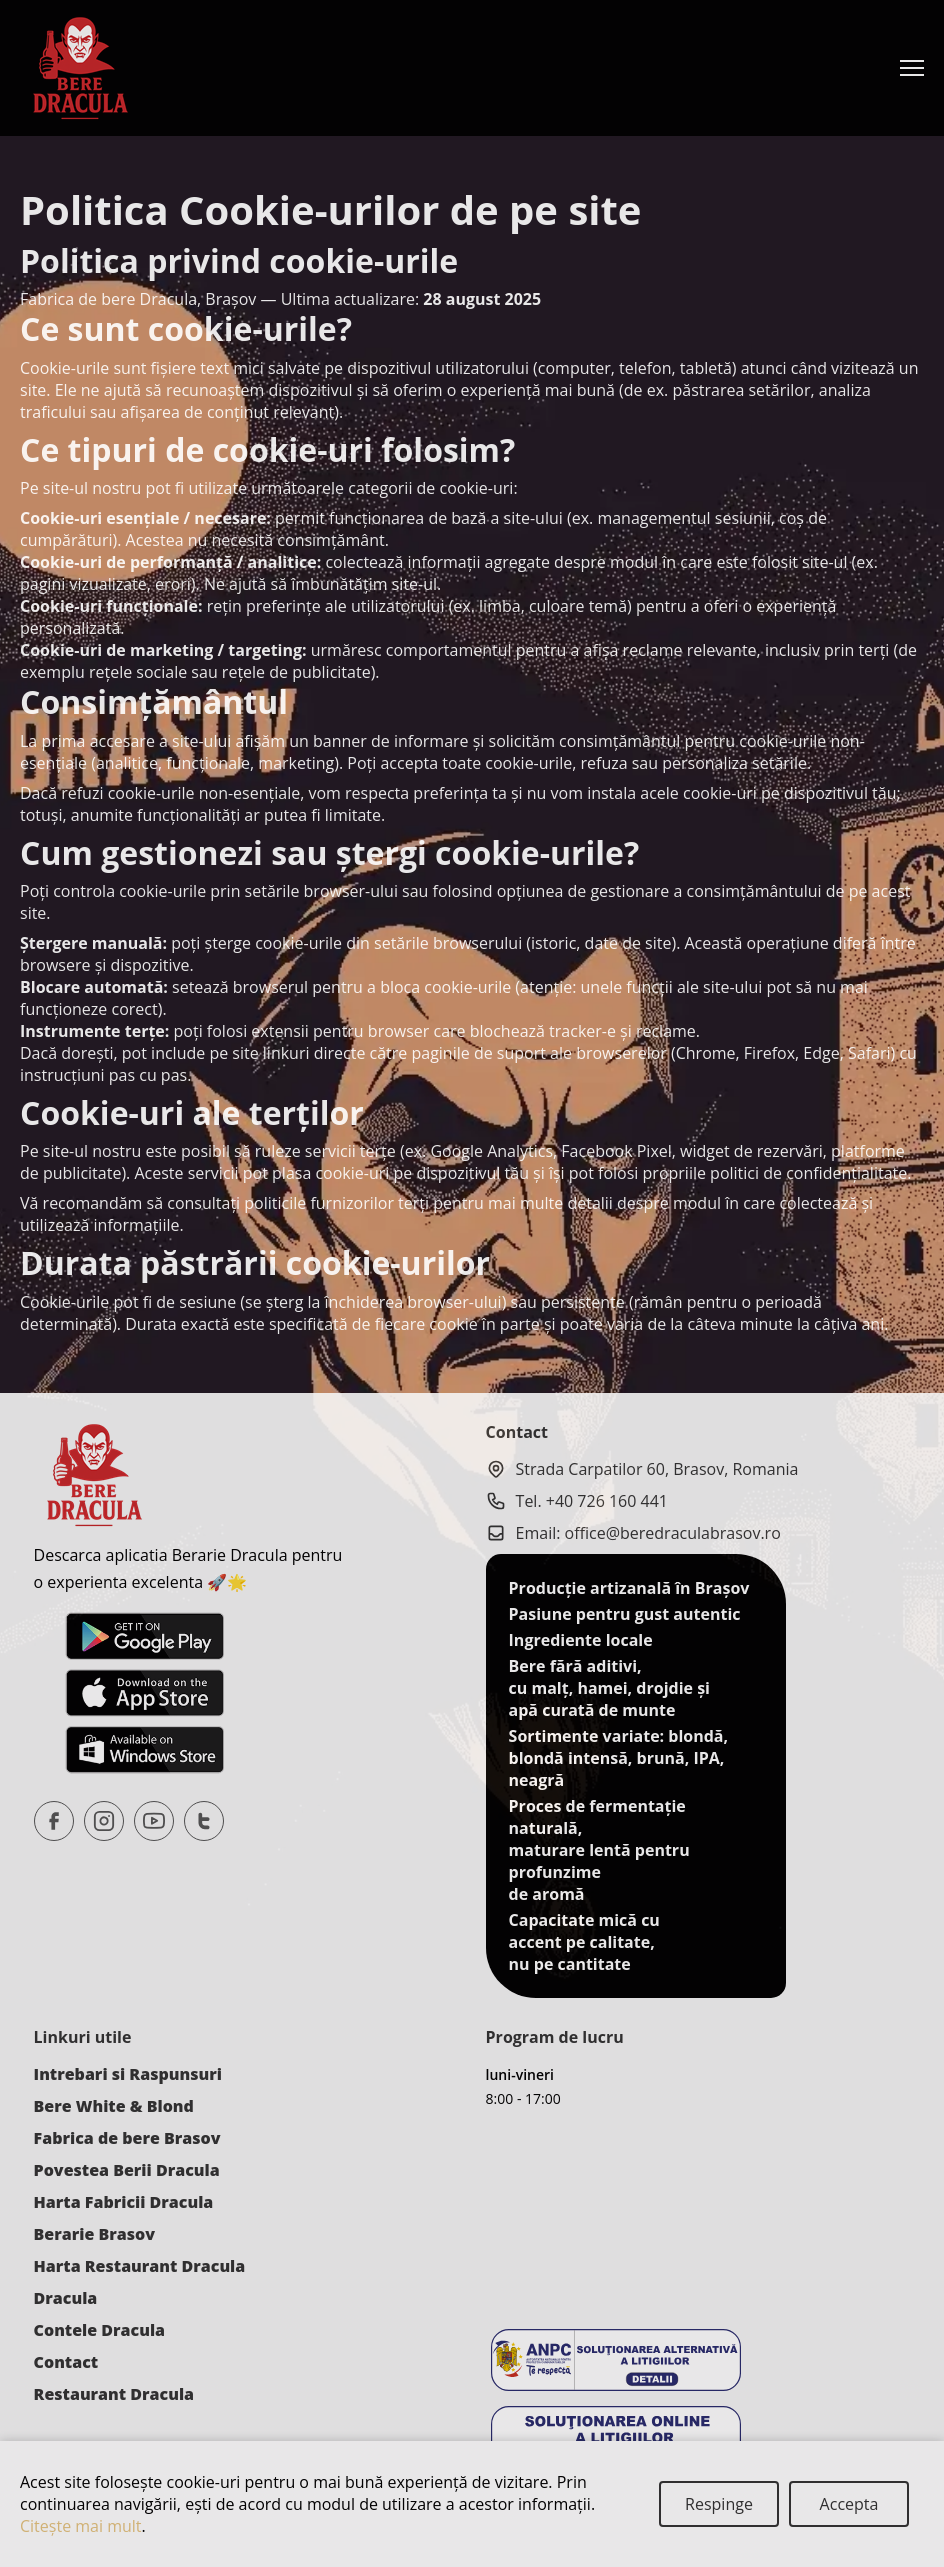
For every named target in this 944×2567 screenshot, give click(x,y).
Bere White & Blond (114, 2106)
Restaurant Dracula (114, 2394)
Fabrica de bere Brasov (127, 2138)
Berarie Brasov (94, 2234)
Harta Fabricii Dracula (124, 2202)
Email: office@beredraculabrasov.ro (633, 1533)
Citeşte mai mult (81, 2526)
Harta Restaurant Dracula (140, 2266)
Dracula (66, 2298)
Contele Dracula (99, 2330)
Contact (66, 2362)
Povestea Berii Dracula (127, 2170)
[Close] (719, 2504)
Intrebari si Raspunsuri (128, 2074)
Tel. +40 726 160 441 (577, 1501)
